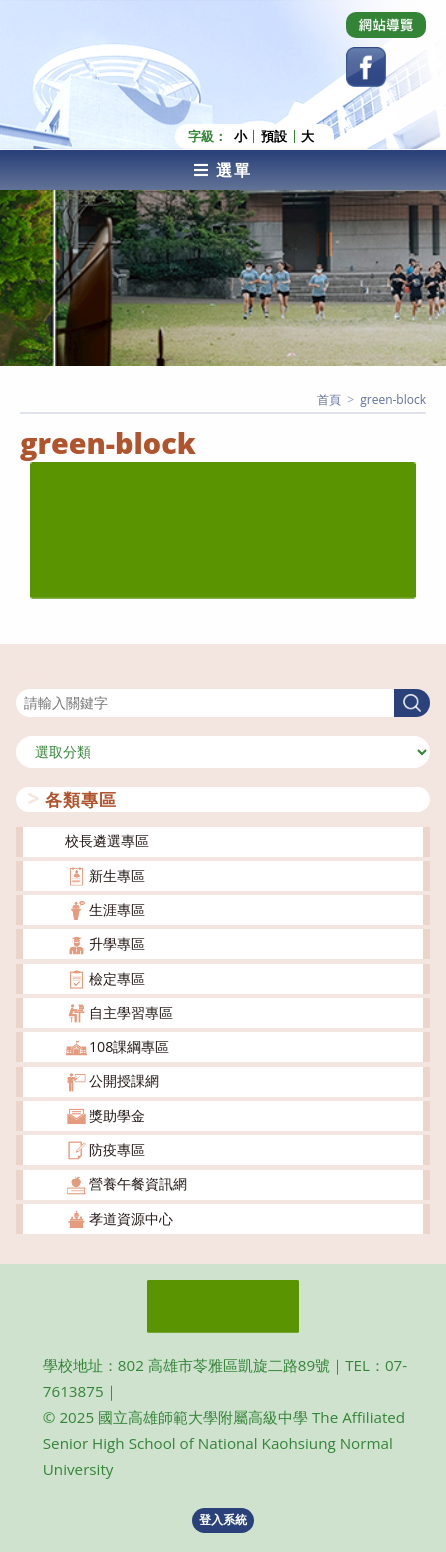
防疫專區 (117, 1149)
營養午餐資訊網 (138, 1183)
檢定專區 (117, 978)
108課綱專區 (129, 1046)
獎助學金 (117, 1115)
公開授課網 (124, 1080)
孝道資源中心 (131, 1218)
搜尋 (30, 675)
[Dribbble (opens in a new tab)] (386, 25)
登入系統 (223, 1519)
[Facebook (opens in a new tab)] (366, 67)
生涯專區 (117, 909)
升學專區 (117, 943)
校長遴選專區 (107, 840)
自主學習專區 (131, 1012)
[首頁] (329, 399)
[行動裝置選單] (223, 170)
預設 (274, 136)
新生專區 (117, 875)
